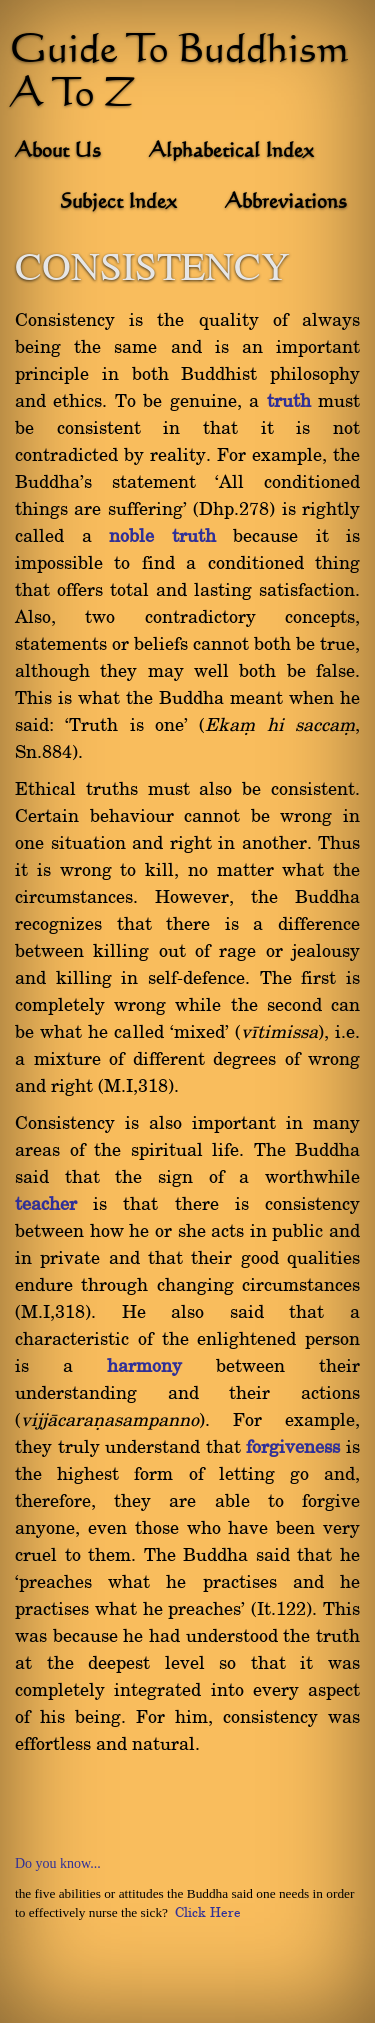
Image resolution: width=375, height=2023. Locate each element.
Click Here (208, 1913)
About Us (58, 152)
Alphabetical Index (231, 152)
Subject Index (118, 203)
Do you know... (58, 1863)
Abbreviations (286, 203)
